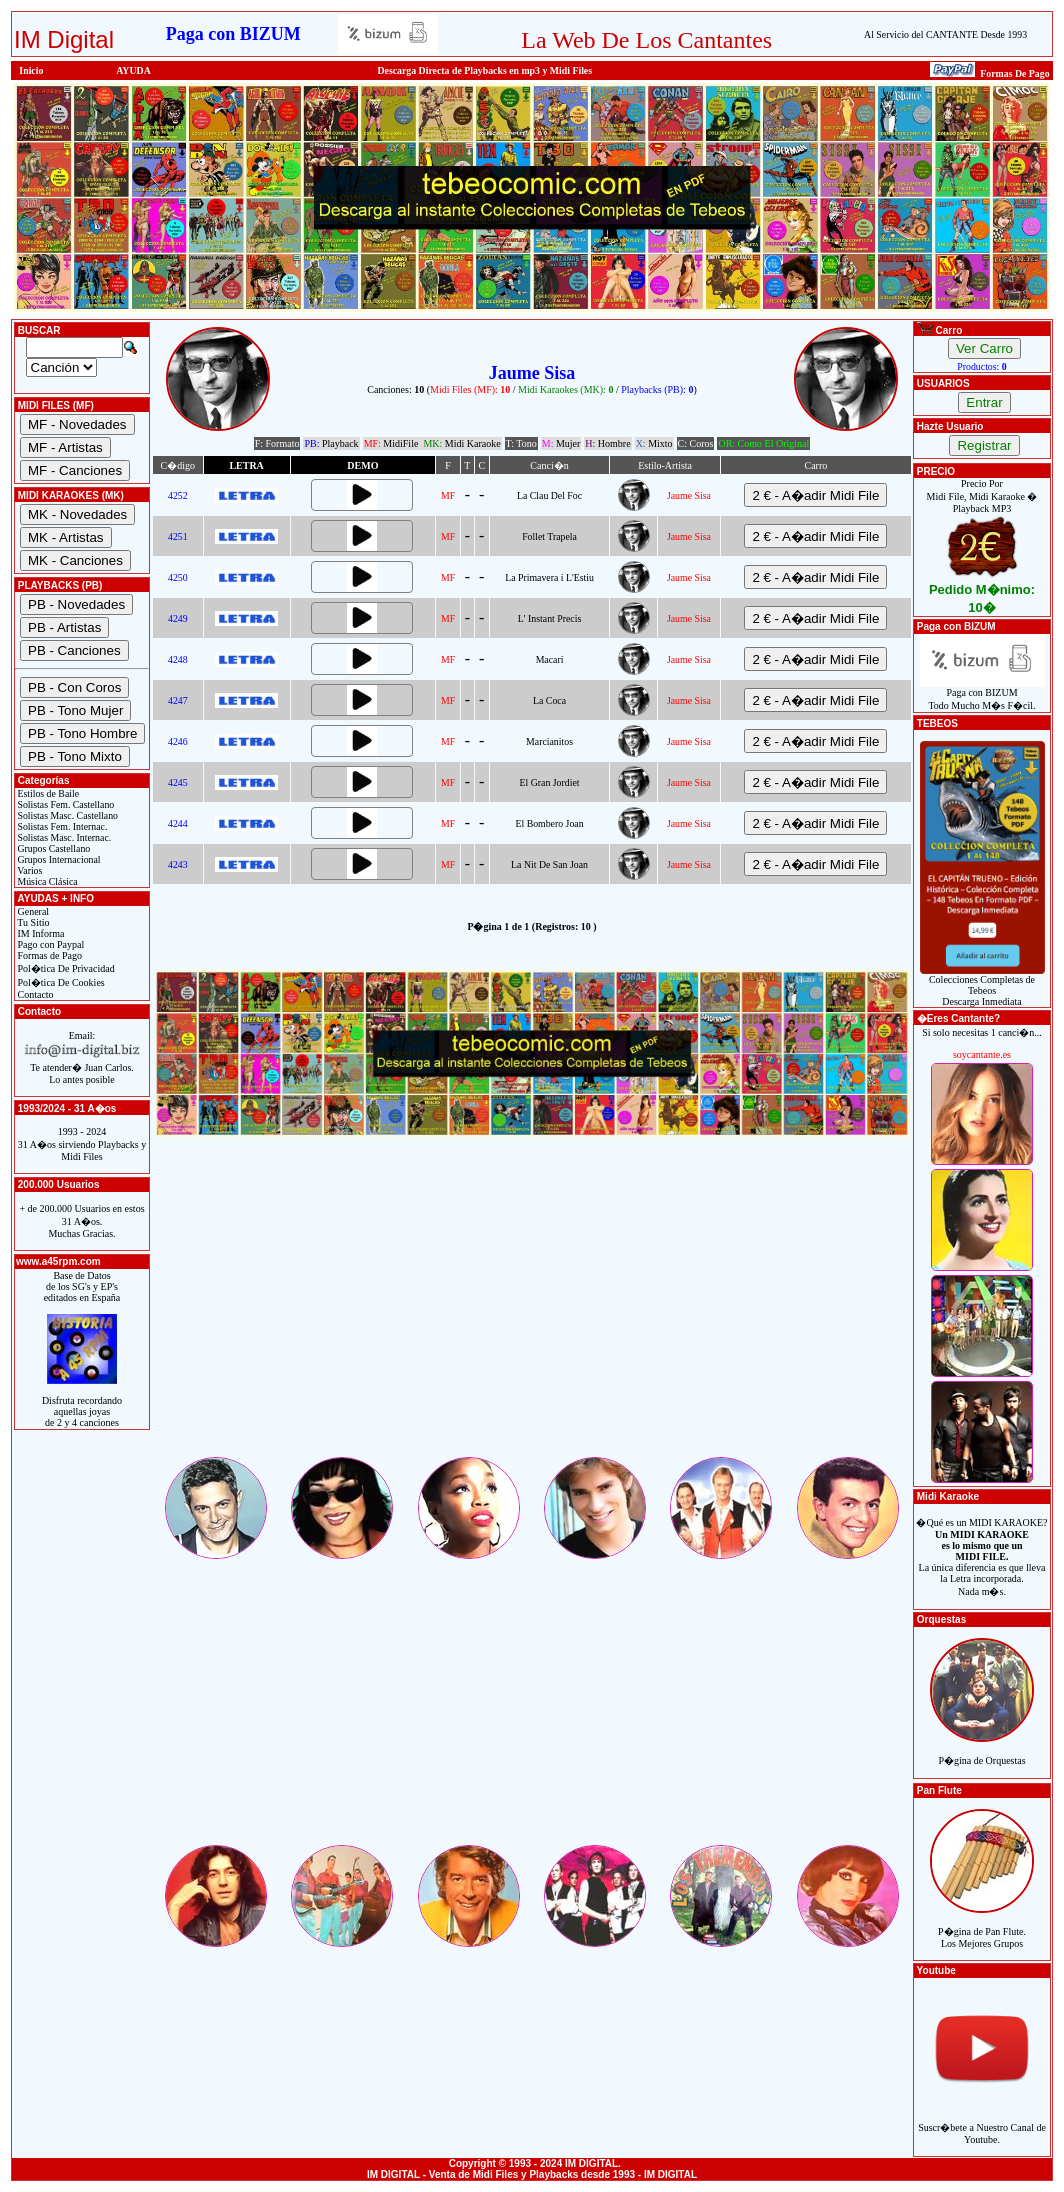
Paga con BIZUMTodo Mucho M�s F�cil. (982, 694)
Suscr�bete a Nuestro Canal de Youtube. (982, 2122)
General (32, 911)
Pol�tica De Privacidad (65, 968)
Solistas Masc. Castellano (66, 815)
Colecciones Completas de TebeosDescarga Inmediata (982, 986)
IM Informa (39, 933)
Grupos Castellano (52, 848)
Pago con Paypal (49, 944)
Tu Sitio (32, 922)
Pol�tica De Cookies (60, 982)
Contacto (34, 994)
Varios (28, 870)
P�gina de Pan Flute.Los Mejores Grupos (982, 1926)
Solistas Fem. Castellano (64, 804)
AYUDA (133, 70)
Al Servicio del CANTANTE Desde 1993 (945, 34)
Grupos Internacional (58, 859)
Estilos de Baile (47, 793)
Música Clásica (46, 881)
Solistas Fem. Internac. (61, 826)
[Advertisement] (532, 1314)
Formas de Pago (48, 955)
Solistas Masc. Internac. (63, 837)
